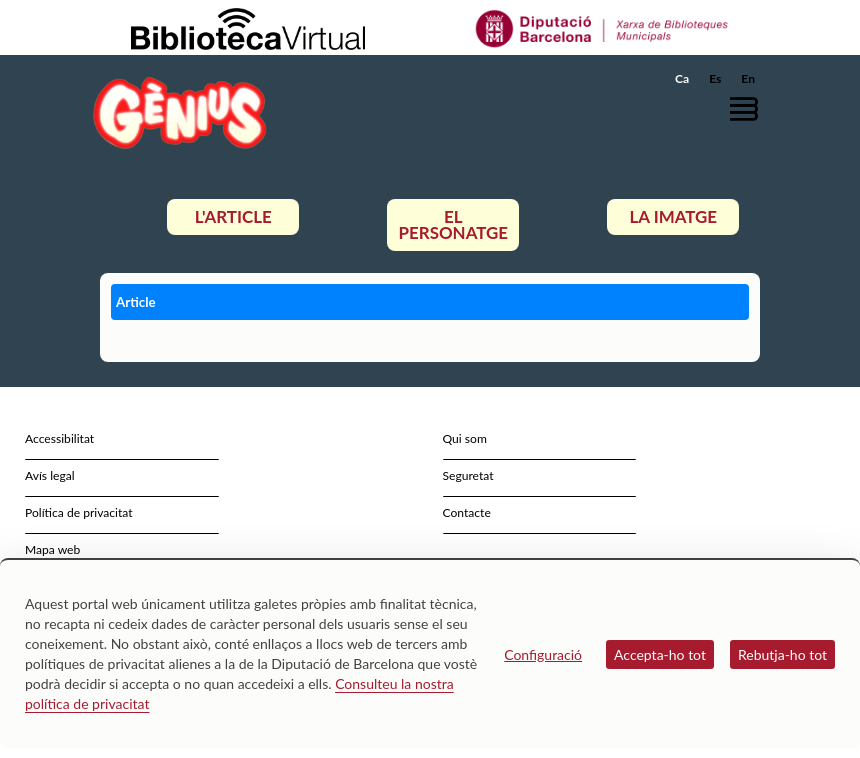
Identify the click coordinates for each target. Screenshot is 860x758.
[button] (749, 108)
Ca (682, 78)
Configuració (543, 654)
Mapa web (52, 549)
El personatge (454, 224)
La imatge (674, 216)
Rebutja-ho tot (782, 654)
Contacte (467, 512)
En (748, 78)
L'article (233, 216)
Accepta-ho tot (660, 654)
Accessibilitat (59, 438)
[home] (180, 112)
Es (715, 78)
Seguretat (468, 475)
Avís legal (50, 475)
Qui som (465, 438)
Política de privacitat (79, 512)
